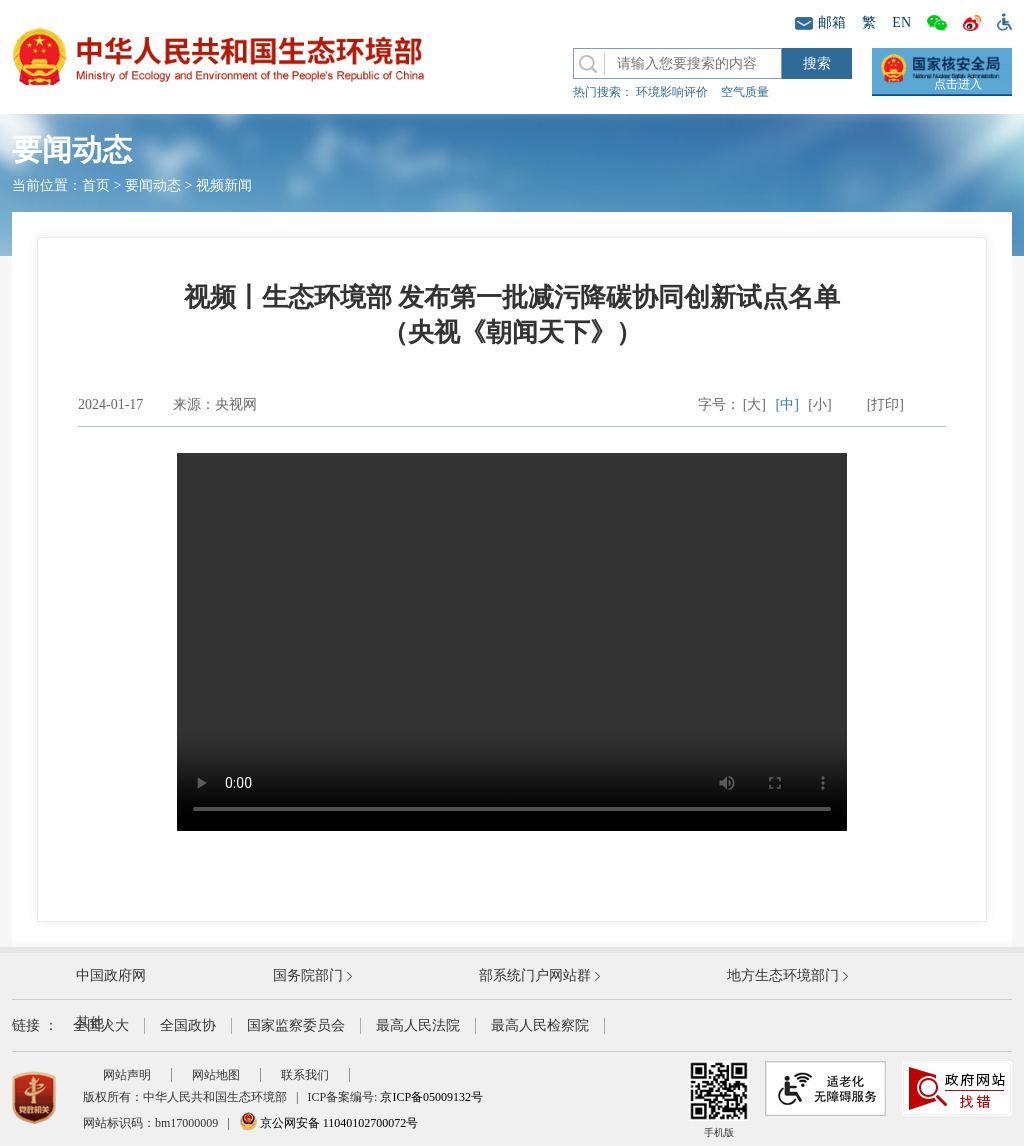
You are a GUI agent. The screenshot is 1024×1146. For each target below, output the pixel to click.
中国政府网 (111, 975)
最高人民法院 (418, 1025)
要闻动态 (153, 185)
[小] (819, 404)
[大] (754, 404)
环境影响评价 (672, 92)
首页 (96, 185)
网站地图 (216, 1075)
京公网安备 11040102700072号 (329, 1123)
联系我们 (305, 1075)
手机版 (719, 1099)
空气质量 (745, 92)
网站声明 (127, 1075)
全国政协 (188, 1025)
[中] (787, 404)
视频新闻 (224, 185)
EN (901, 22)
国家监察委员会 (296, 1025)
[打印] (885, 404)
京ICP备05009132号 (431, 1097)
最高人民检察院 (540, 1025)
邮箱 (820, 22)
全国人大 (101, 1025)
